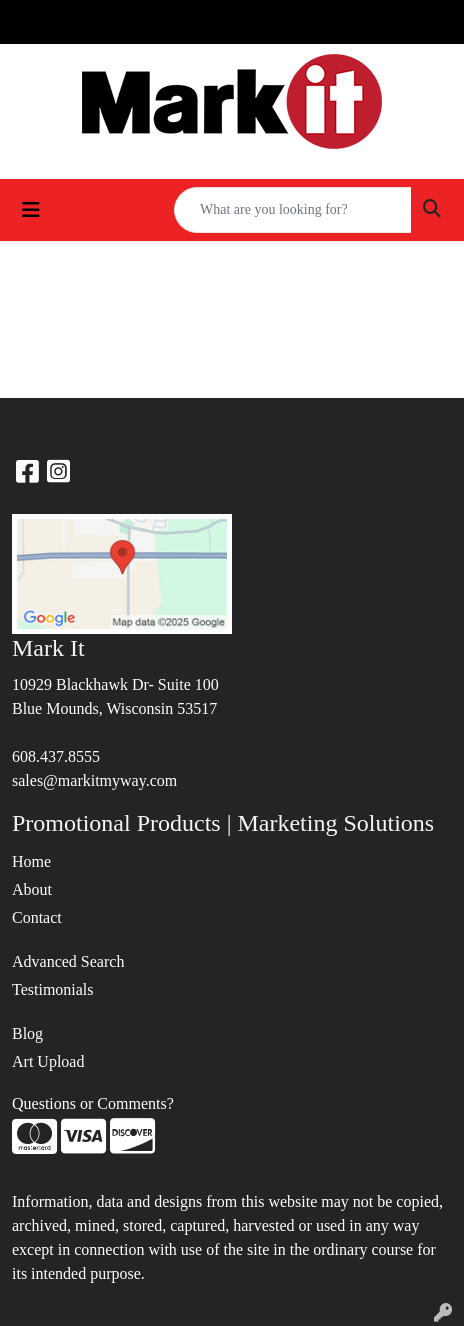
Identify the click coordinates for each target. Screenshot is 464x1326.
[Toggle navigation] (31, 210)
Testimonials (53, 989)
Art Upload (48, 1061)
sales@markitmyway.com (94, 780)
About (32, 889)
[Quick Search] (293, 210)
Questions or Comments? (93, 1103)
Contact (37, 917)
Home (31, 861)
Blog (27, 1033)
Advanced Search (68, 961)
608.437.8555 (56, 756)
